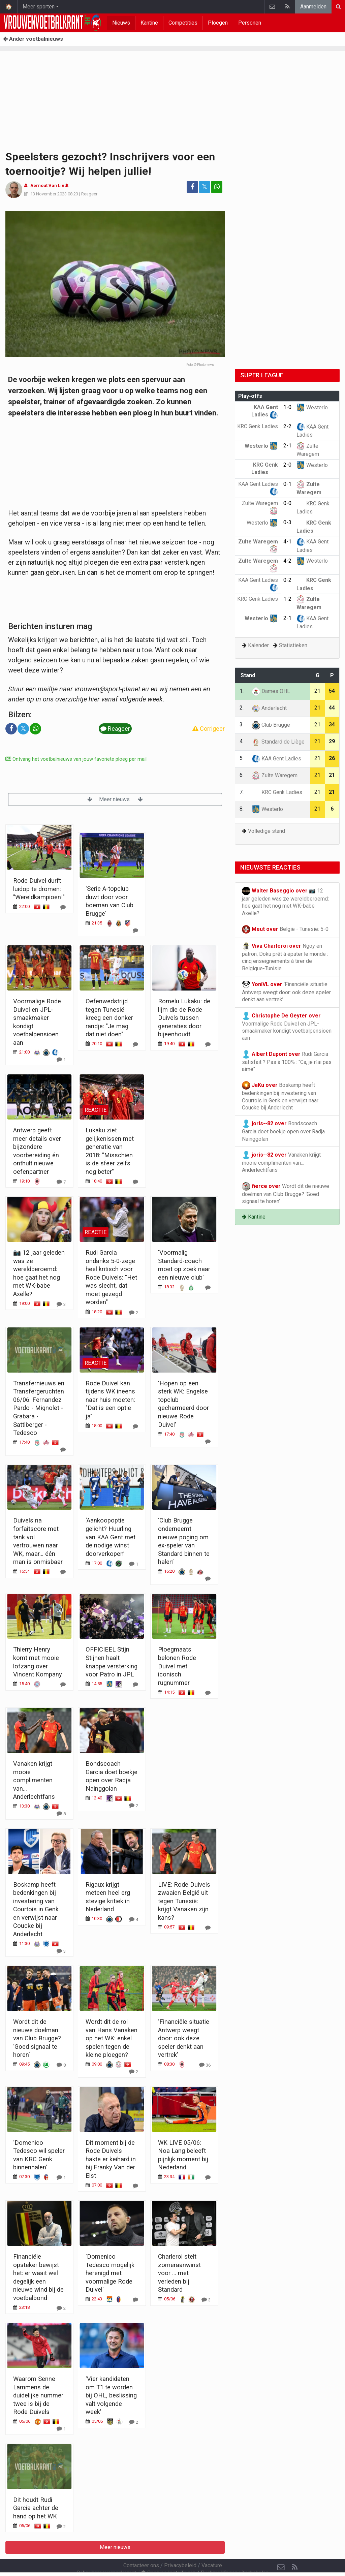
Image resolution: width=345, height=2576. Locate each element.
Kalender (258, 645)
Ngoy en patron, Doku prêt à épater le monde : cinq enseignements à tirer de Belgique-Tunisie (285, 957)
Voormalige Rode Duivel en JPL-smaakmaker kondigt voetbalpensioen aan (287, 1026)
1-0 (287, 407)
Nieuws (121, 23)
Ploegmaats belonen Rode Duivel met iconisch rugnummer (177, 1666)
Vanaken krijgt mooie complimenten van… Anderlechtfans (34, 1780)
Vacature (211, 2547)
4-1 (287, 541)
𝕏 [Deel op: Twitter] (204, 187)
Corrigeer (208, 728)
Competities (182, 23)
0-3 (287, 522)
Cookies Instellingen (168, 2554)
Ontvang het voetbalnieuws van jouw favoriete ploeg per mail (76, 759)
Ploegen (218, 23)
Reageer (89, 193)
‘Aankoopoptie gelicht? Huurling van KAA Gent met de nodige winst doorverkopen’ (110, 1537)
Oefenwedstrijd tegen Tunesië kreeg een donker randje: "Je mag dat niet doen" (109, 1018)
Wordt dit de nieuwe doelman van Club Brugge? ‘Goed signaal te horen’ (37, 2038)
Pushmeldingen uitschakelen (235, 2554)
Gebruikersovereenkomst (106, 2554)
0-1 (287, 484)
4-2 (287, 561)
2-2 (287, 426)
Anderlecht (269, 708)
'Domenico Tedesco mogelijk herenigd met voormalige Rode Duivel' (110, 2273)
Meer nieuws (115, 799)
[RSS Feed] (294, 2549)
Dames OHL (271, 691)
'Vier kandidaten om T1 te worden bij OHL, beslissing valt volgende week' (111, 2395)
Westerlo (312, 407)
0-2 (287, 580)
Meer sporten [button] (39, 6)
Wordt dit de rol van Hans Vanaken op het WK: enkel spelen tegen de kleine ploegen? (111, 2038)
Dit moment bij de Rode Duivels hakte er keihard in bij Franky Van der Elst (111, 2159)
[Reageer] (63, 907)
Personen (249, 23)
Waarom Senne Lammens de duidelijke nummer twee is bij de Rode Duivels (38, 2395)
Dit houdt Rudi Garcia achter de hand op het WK (35, 2508)
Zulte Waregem (274, 775)
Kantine (149, 23)
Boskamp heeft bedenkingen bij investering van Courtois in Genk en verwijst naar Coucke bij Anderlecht (36, 1909)
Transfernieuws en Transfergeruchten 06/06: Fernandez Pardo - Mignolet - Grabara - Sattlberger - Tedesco (38, 1408)
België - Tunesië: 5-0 (285, 929)
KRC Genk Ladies (277, 792)
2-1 (287, 445)
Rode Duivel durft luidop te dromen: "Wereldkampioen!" (39, 889)
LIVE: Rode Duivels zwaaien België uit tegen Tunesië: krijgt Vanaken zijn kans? (184, 1901)
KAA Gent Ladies (276, 758)
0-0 (287, 503)
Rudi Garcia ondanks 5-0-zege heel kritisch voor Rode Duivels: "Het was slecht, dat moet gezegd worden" (111, 1277)
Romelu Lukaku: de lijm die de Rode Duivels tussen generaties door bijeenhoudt (184, 1018)
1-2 (287, 599)
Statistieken (293, 645)
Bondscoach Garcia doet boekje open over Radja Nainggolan (283, 1131)
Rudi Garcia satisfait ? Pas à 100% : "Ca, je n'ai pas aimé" (287, 1061)
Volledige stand (266, 831)
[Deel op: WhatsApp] (216, 187)
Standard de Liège (278, 742)
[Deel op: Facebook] (192, 187)
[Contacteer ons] (281, 2549)
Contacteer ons (141, 2547)
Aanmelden (313, 6)
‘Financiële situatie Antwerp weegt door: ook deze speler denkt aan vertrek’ (183, 2038)
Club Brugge (271, 725)
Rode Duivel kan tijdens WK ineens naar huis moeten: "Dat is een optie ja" (110, 1400)
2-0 (287, 465)
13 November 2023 (48, 193)
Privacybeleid (180, 2547)
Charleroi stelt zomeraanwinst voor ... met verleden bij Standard (179, 2273)
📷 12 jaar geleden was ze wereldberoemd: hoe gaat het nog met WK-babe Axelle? (285, 901)
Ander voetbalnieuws (33, 39)
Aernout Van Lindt (49, 185)
